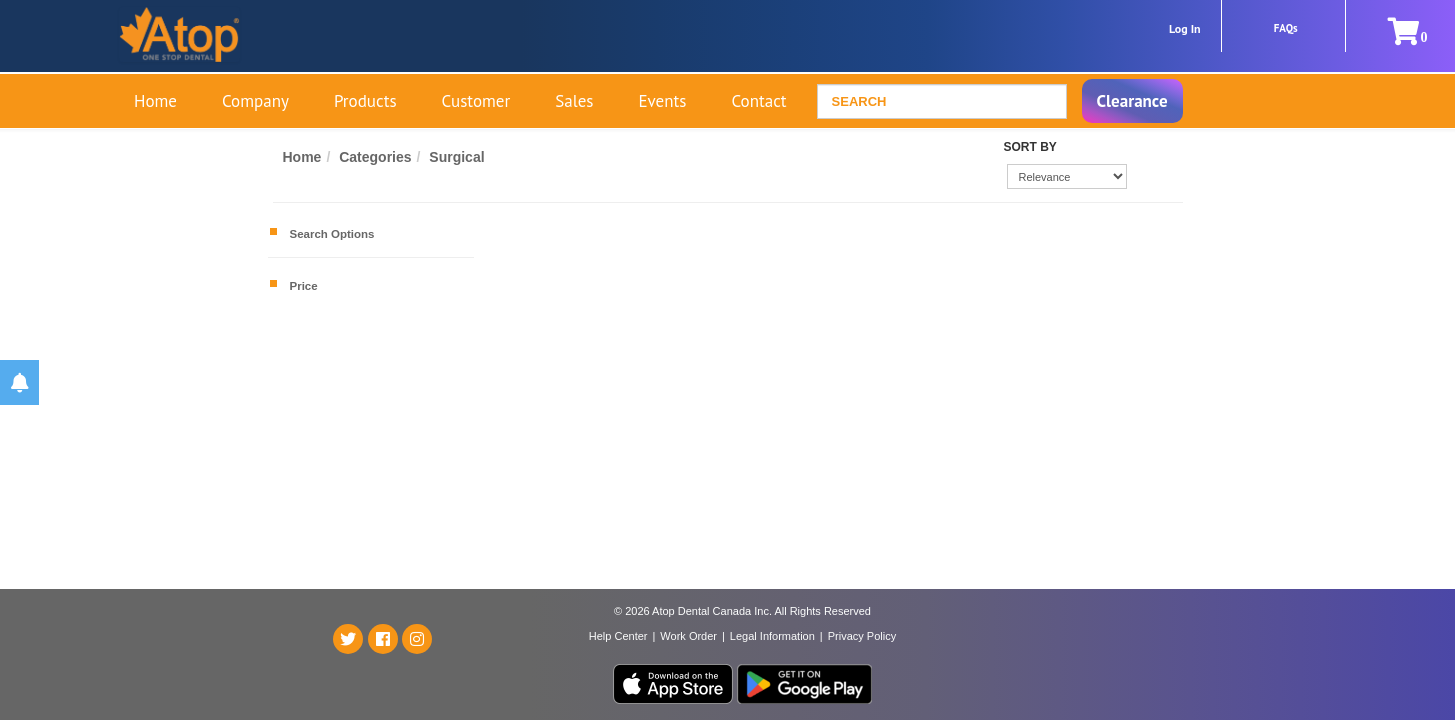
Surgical (456, 157)
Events (662, 101)
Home (155, 101)
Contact (758, 101)
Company (255, 101)
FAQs (1286, 28)
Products (365, 101)
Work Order (688, 636)
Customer (476, 101)
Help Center (618, 636)
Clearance (1132, 101)
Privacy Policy (862, 636)
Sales (574, 101)
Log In (1185, 28)
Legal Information (772, 636)
